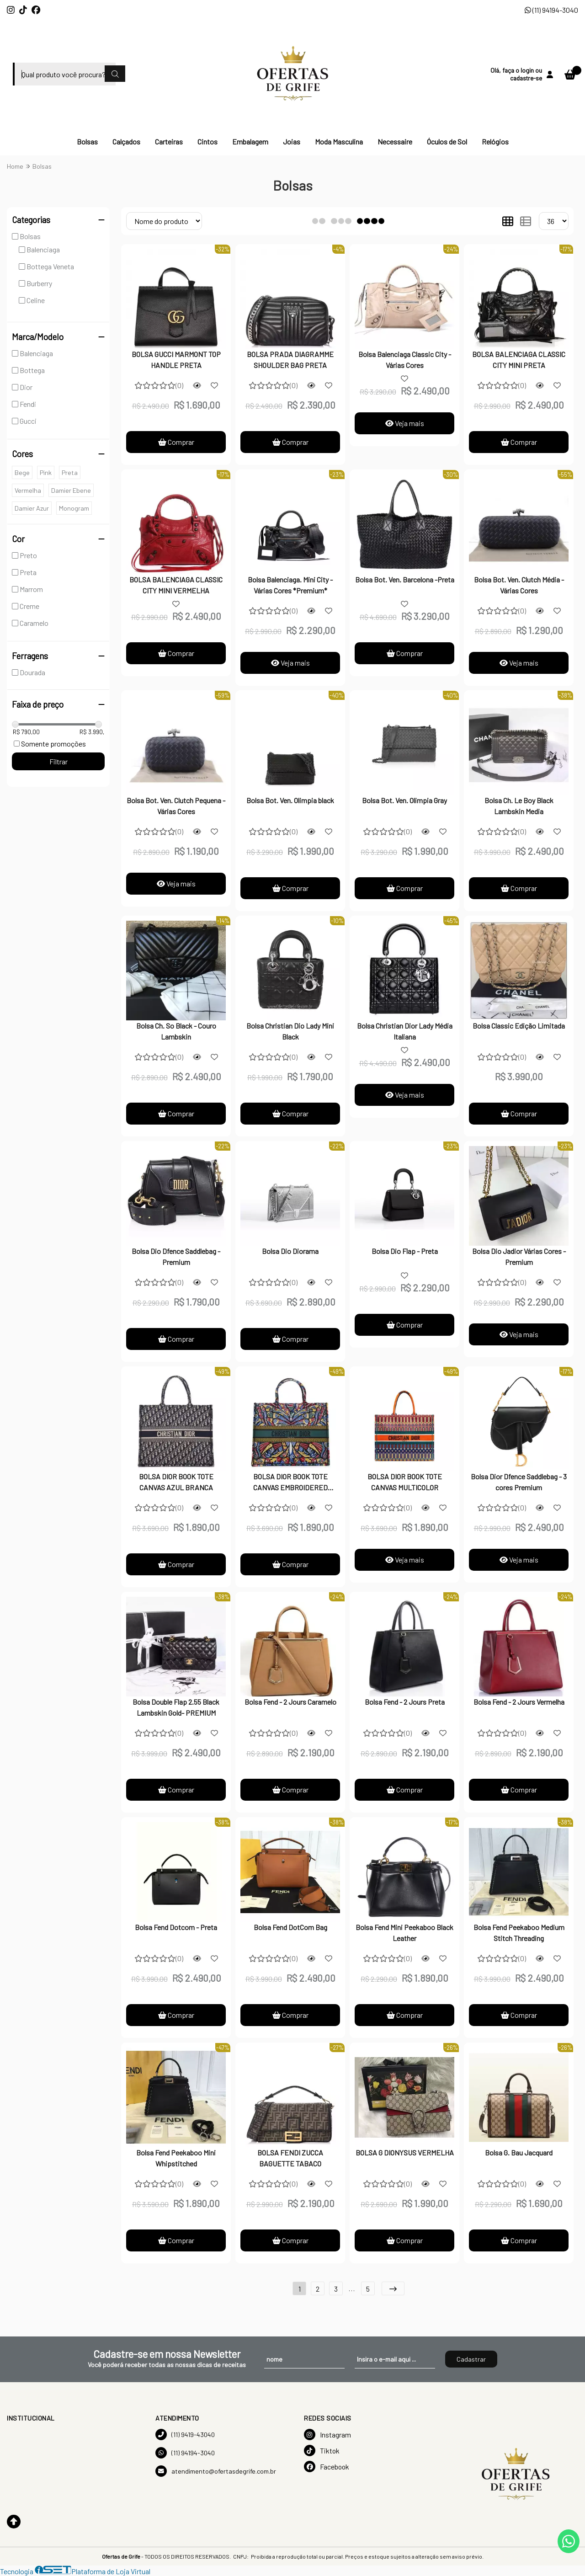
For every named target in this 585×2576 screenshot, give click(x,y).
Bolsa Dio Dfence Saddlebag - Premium (176, 1256)
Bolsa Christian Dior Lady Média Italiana (404, 1031)
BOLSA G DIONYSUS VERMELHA (405, 2152)
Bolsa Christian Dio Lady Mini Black (290, 1031)
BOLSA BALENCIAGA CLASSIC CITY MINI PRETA (518, 359)
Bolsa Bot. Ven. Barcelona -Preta (404, 579)
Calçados (126, 141)
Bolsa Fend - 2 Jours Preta (405, 1701)
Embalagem (250, 141)
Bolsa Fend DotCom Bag (290, 1927)
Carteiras (169, 141)
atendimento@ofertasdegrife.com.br (215, 2471)
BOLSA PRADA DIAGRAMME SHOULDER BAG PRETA (290, 359)
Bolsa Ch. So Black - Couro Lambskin (176, 1031)
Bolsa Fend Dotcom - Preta (176, 1927)
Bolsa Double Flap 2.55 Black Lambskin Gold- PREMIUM (176, 1707)
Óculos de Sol (447, 141)
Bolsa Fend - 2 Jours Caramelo (290, 1701)
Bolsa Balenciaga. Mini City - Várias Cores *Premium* (290, 585)
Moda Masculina (339, 141)
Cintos (207, 141)
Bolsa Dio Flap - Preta (405, 1251)
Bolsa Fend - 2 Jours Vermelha (518, 1701)
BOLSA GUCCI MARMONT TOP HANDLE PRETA (176, 359)
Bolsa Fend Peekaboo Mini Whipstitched (176, 2158)
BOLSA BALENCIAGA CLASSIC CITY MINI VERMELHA (176, 585)
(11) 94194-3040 (551, 9)
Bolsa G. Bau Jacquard (519, 2152)
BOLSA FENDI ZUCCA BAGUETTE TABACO (290, 2158)
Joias (291, 141)
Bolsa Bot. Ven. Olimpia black (290, 800)
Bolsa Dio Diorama (290, 1251)
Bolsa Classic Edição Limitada (519, 1025)
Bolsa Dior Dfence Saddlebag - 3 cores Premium (519, 1482)
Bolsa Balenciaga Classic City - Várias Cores (404, 359)
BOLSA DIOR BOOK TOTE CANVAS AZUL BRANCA (176, 1482)
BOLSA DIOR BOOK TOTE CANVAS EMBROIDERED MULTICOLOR (290, 1483)
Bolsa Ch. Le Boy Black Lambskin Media (518, 806)
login (528, 70)
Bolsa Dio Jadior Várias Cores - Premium (519, 1256)
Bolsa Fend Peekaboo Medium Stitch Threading (518, 1932)
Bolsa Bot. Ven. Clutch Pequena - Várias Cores (176, 806)
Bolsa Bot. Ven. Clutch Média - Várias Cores (519, 585)
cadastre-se (526, 78)
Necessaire (395, 141)
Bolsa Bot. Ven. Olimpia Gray (404, 800)
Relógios (495, 141)
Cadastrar (471, 2359)
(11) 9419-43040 (185, 2434)
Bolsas (87, 141)
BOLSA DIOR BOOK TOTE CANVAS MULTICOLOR (404, 1482)
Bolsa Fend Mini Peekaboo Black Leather (404, 1932)
